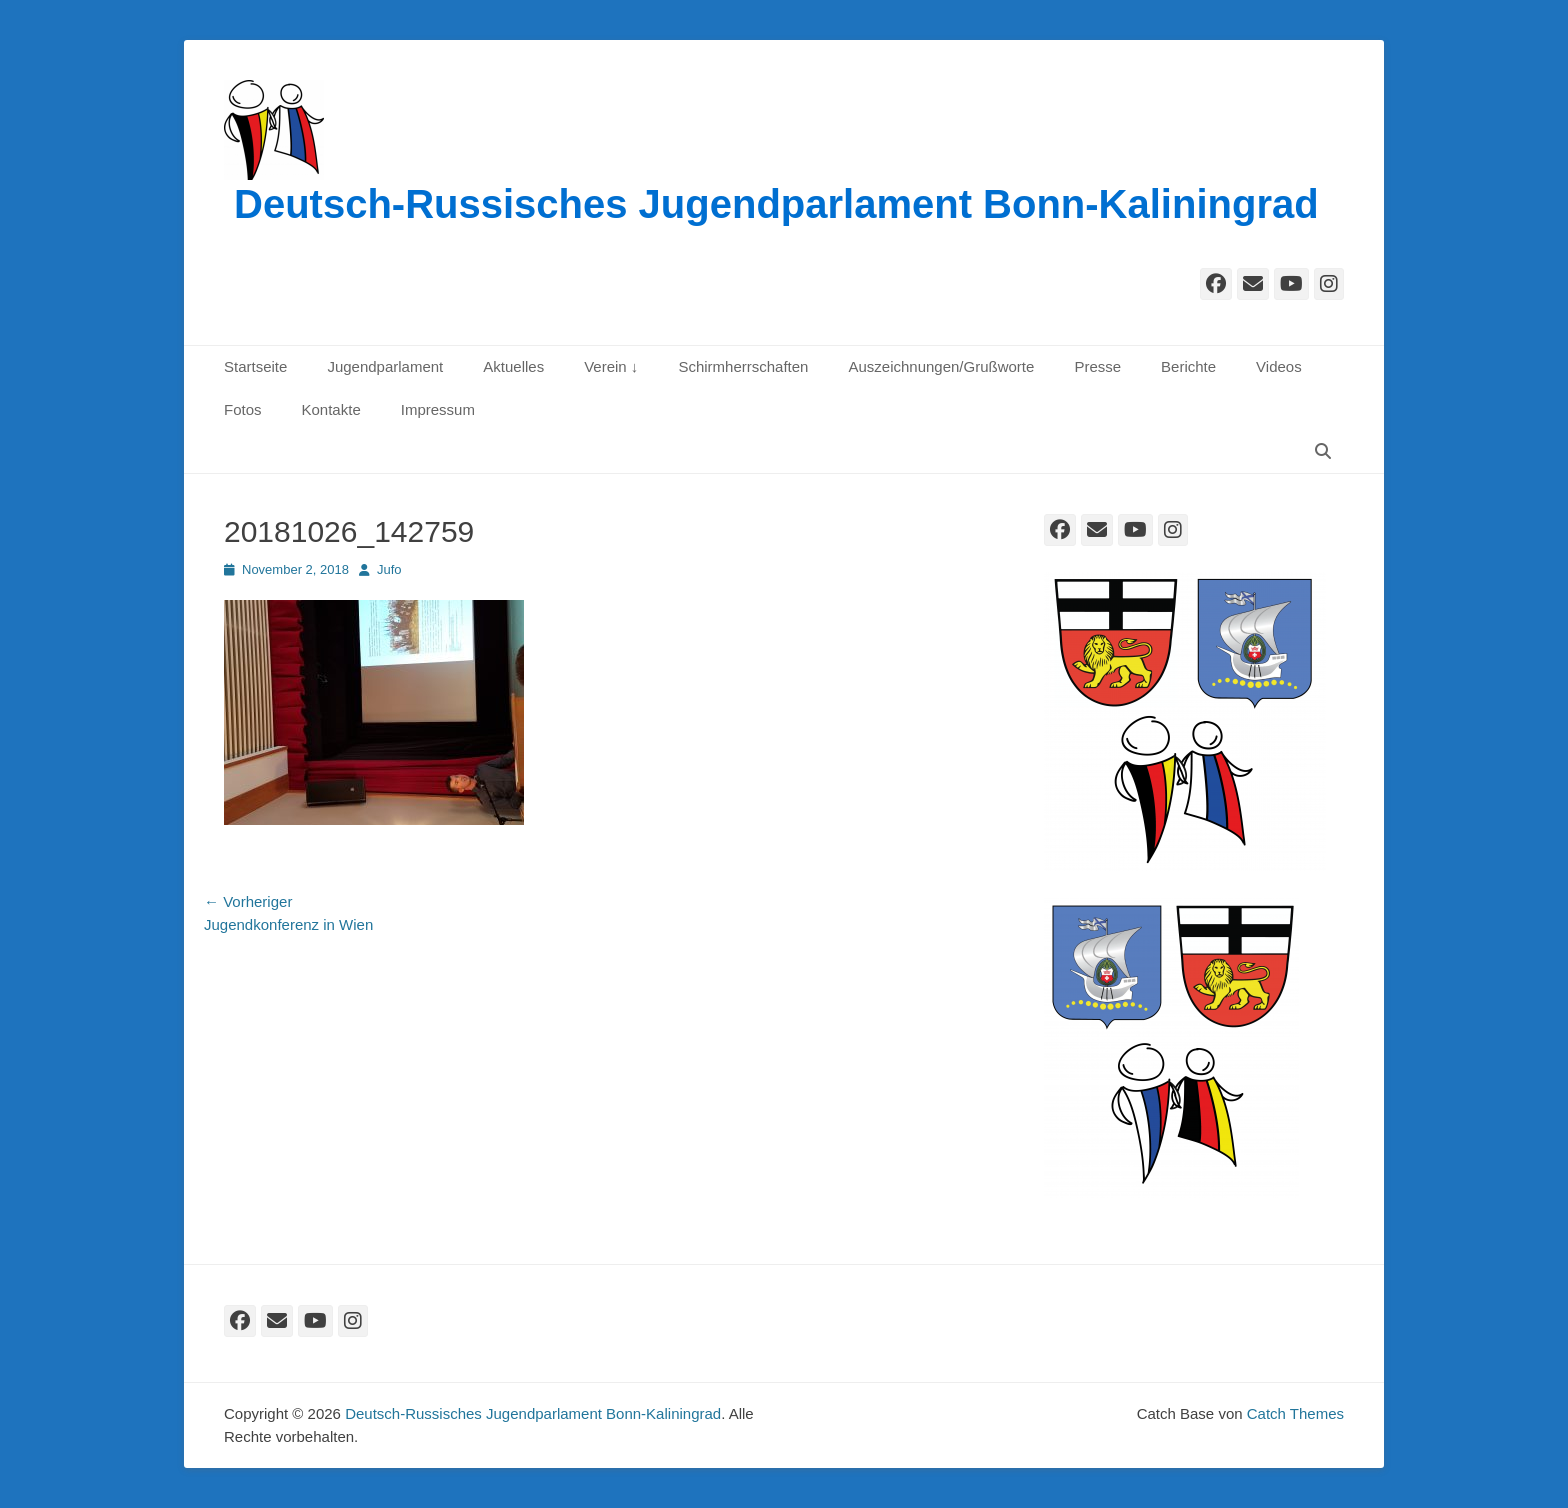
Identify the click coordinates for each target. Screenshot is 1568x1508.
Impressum (438, 409)
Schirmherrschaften (743, 366)
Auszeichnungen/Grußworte (941, 366)
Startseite (255, 366)
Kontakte (331, 409)
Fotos (243, 409)
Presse (1097, 366)
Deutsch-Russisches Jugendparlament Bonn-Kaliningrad (776, 204)
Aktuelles (513, 366)
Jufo (389, 569)
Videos (1279, 366)
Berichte (1188, 366)
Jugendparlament (385, 366)
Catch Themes (1295, 1413)
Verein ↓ (611, 366)
